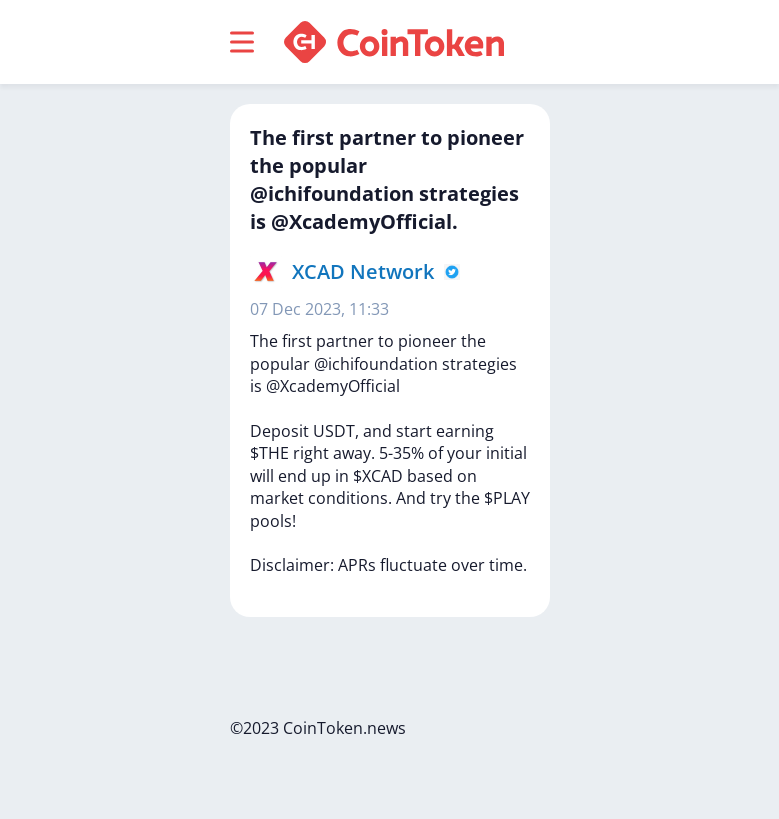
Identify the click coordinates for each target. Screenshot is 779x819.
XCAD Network (363, 271)
